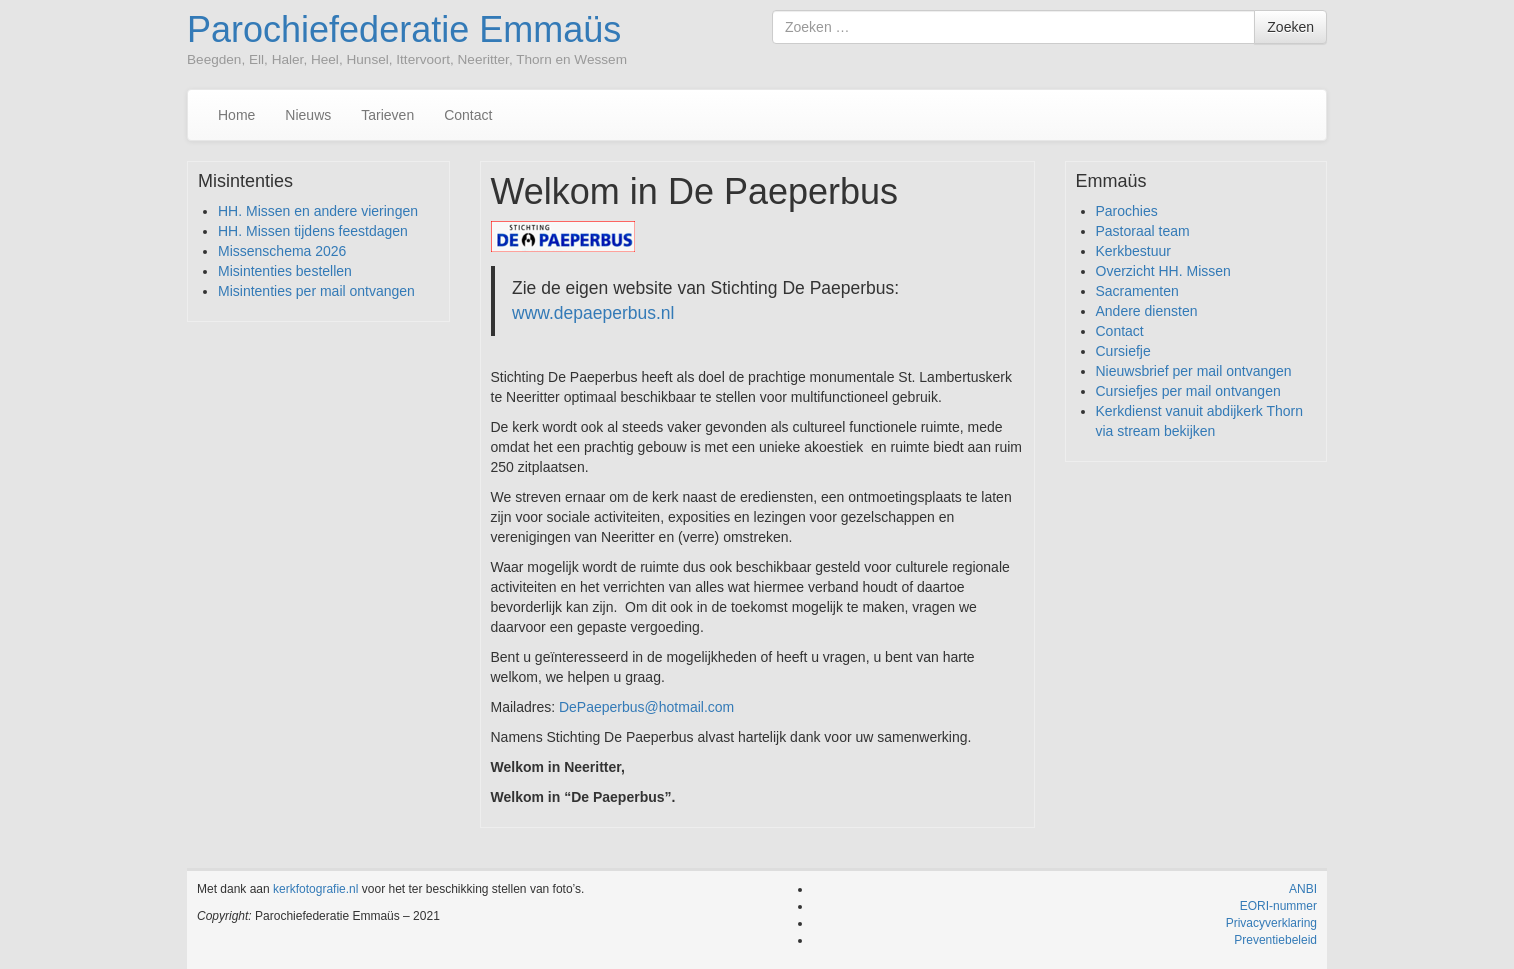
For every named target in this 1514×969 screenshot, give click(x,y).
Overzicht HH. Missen (1163, 271)
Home (236, 115)
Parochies (1127, 211)
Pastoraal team (1143, 231)
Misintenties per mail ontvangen (316, 291)
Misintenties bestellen (285, 271)
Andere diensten (1147, 311)
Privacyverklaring (1271, 923)
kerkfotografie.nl (315, 889)
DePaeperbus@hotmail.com (646, 707)
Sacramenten (1137, 291)
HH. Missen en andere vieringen (318, 211)
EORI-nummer (1278, 906)
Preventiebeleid (1275, 940)
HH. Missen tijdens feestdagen (313, 231)
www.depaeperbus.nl (593, 313)
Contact (468, 115)
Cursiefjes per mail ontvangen (1188, 391)
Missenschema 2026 (282, 251)
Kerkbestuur (1133, 251)
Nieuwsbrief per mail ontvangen (1194, 371)
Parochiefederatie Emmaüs (404, 29)
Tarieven (387, 115)
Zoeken (1290, 27)
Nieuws (308, 115)
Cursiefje (1123, 351)
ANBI (1303, 889)
